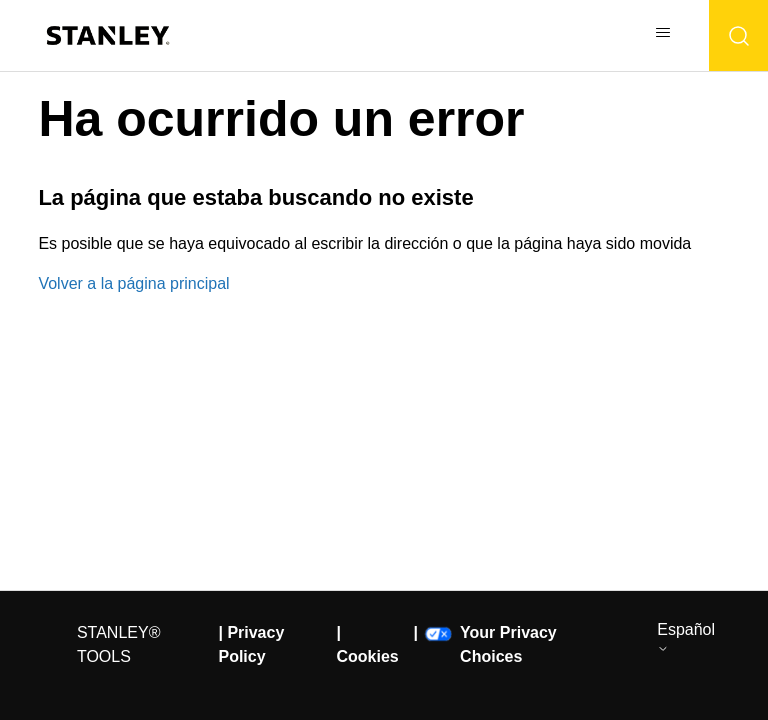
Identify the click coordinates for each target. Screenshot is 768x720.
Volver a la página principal (133, 283)
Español (686, 638)
